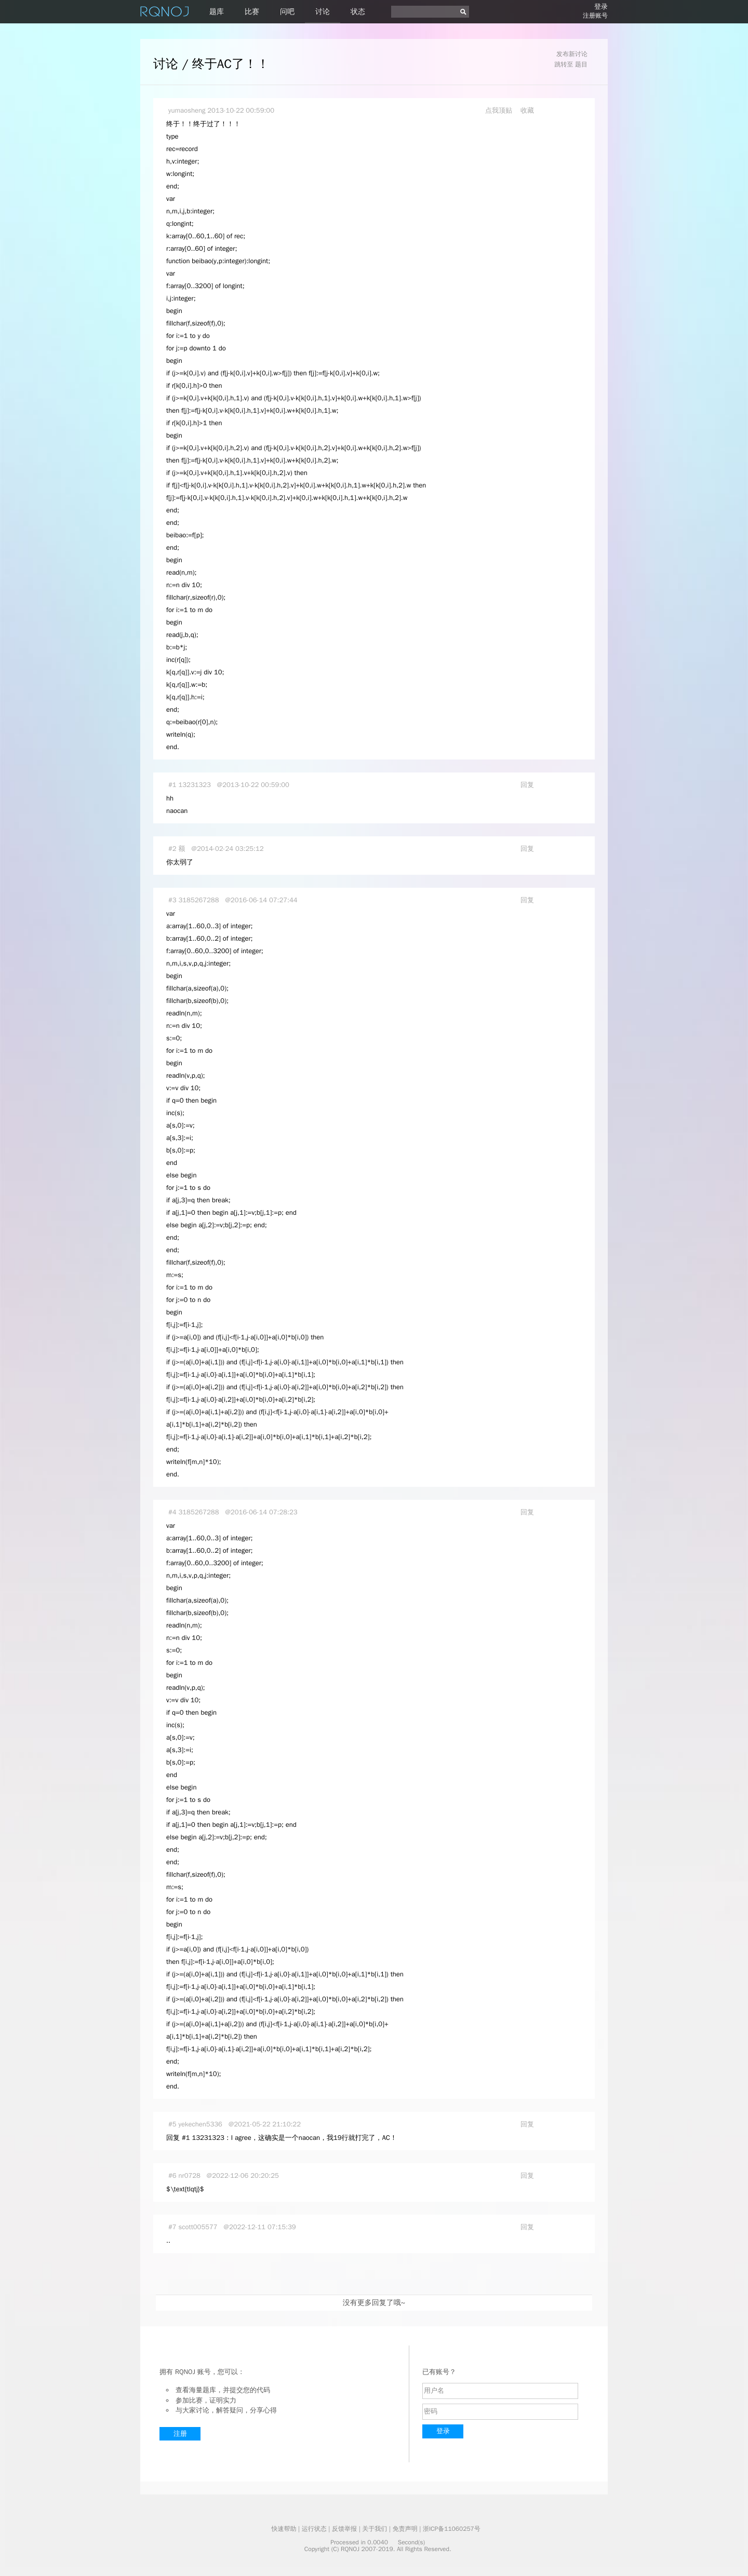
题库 (216, 11)
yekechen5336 (200, 2124)
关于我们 (374, 2529)
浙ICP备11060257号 (451, 2529)
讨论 (322, 11)
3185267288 (199, 900)
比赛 (252, 11)
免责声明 (405, 2529)
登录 (601, 6)
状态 (358, 11)
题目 (581, 64)
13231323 (195, 784)
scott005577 (198, 2226)
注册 (180, 2433)
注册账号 (595, 15)
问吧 (287, 11)
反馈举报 (344, 2529)
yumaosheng (186, 110)
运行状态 (314, 2529)
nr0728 (190, 2175)
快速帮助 (283, 2529)
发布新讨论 (571, 54)
